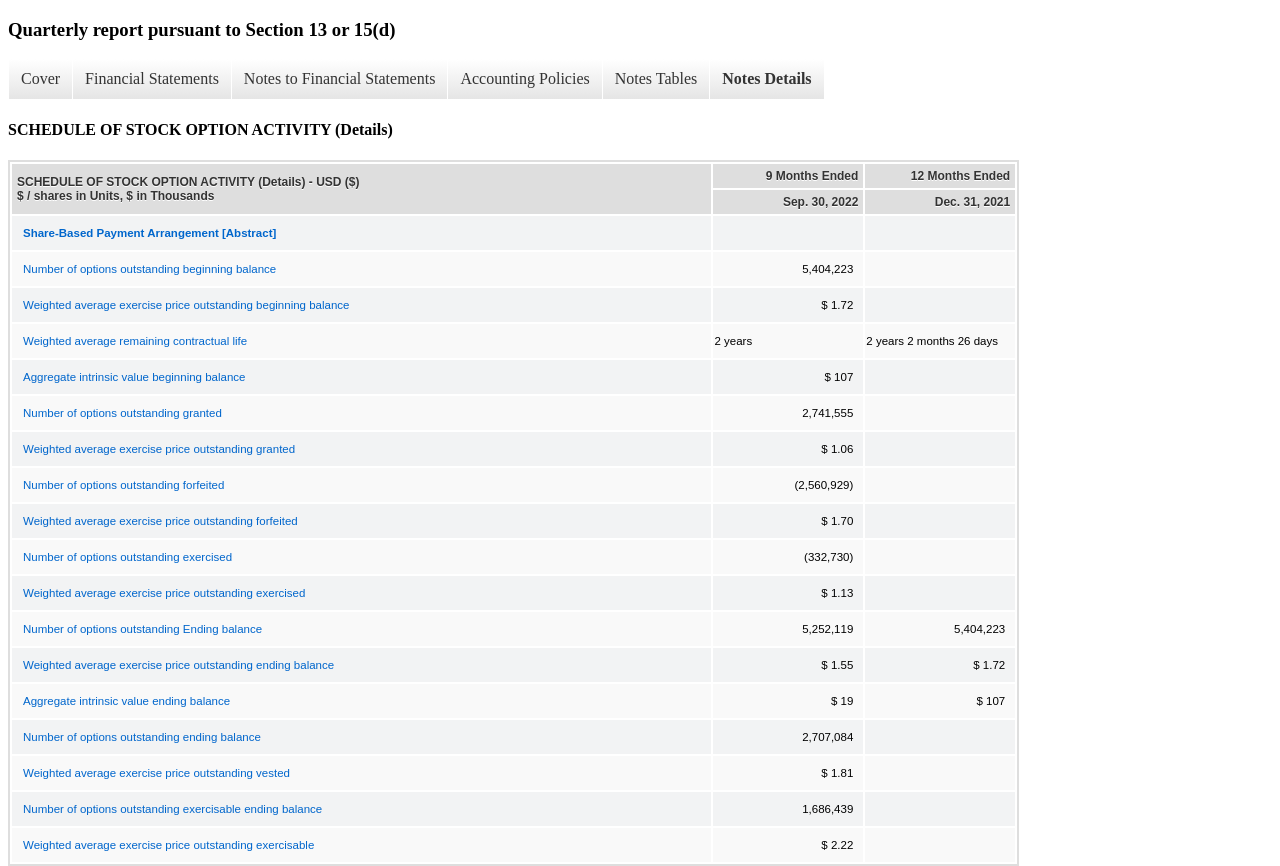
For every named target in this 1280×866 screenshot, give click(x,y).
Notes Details (766, 78)
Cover (40, 78)
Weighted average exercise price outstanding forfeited (160, 521)
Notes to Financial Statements (340, 78)
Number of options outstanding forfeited (123, 485)
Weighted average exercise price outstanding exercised (164, 593)
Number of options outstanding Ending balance (142, 629)
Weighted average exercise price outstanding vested (156, 773)
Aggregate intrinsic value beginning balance (134, 377)
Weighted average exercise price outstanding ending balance (178, 665)
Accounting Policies (524, 78)
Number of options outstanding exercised (127, 557)
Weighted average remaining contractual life (135, 341)
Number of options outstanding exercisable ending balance (172, 809)
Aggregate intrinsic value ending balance (126, 701)
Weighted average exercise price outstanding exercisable (168, 845)
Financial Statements (152, 78)
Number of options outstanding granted (122, 413)
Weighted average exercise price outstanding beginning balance (186, 305)
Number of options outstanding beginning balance (149, 269)
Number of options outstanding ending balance (142, 737)
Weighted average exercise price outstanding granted (159, 449)
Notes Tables (656, 78)
